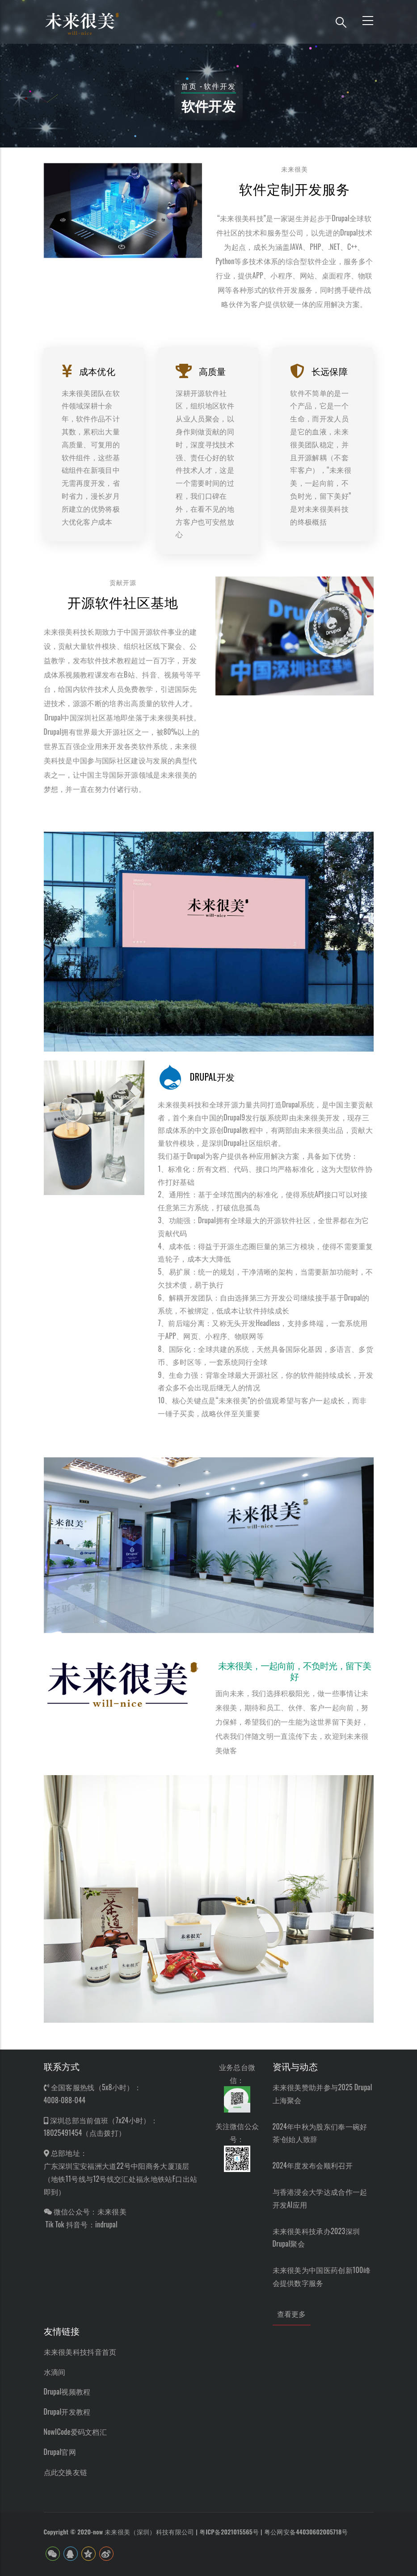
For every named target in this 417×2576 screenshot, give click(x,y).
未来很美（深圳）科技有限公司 (149, 2531)
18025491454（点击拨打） (85, 2132)
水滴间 (55, 2371)
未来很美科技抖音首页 (80, 2351)
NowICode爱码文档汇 (75, 2431)
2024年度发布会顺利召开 (313, 2165)
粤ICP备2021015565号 (229, 2531)
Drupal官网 (60, 2451)
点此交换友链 (66, 2472)
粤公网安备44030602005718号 (306, 2531)
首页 (189, 85)
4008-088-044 (65, 2100)
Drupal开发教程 (67, 2411)
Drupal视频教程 (67, 2391)
